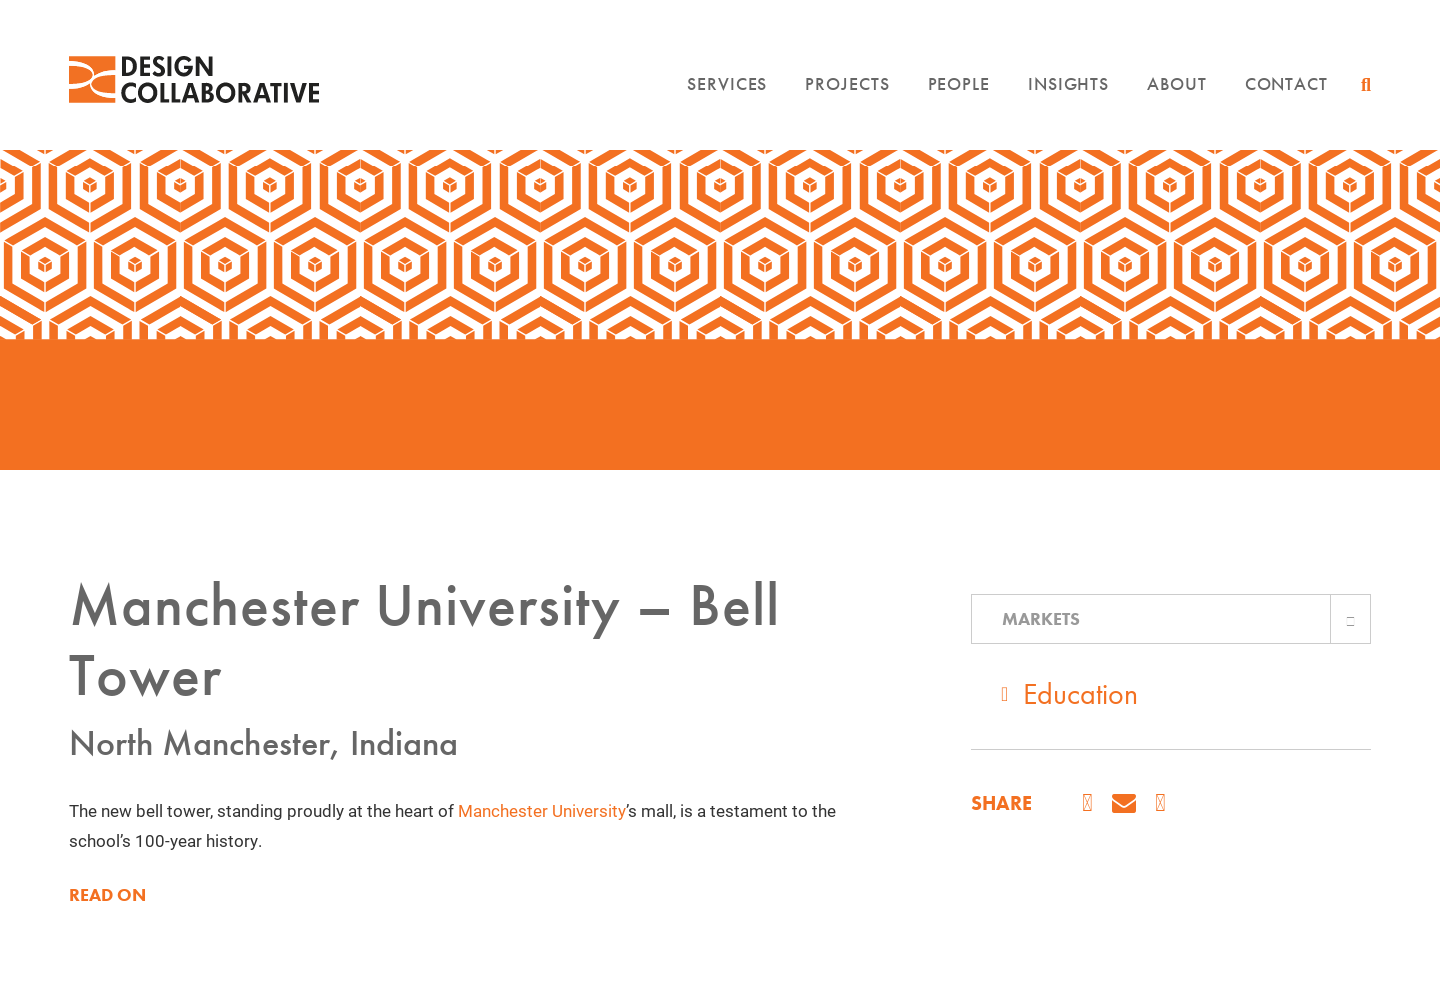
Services (727, 83)
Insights (1068, 83)
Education (1080, 694)
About (1177, 83)
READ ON (107, 895)
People (959, 83)
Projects (847, 83)
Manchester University (542, 810)
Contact (1286, 83)
